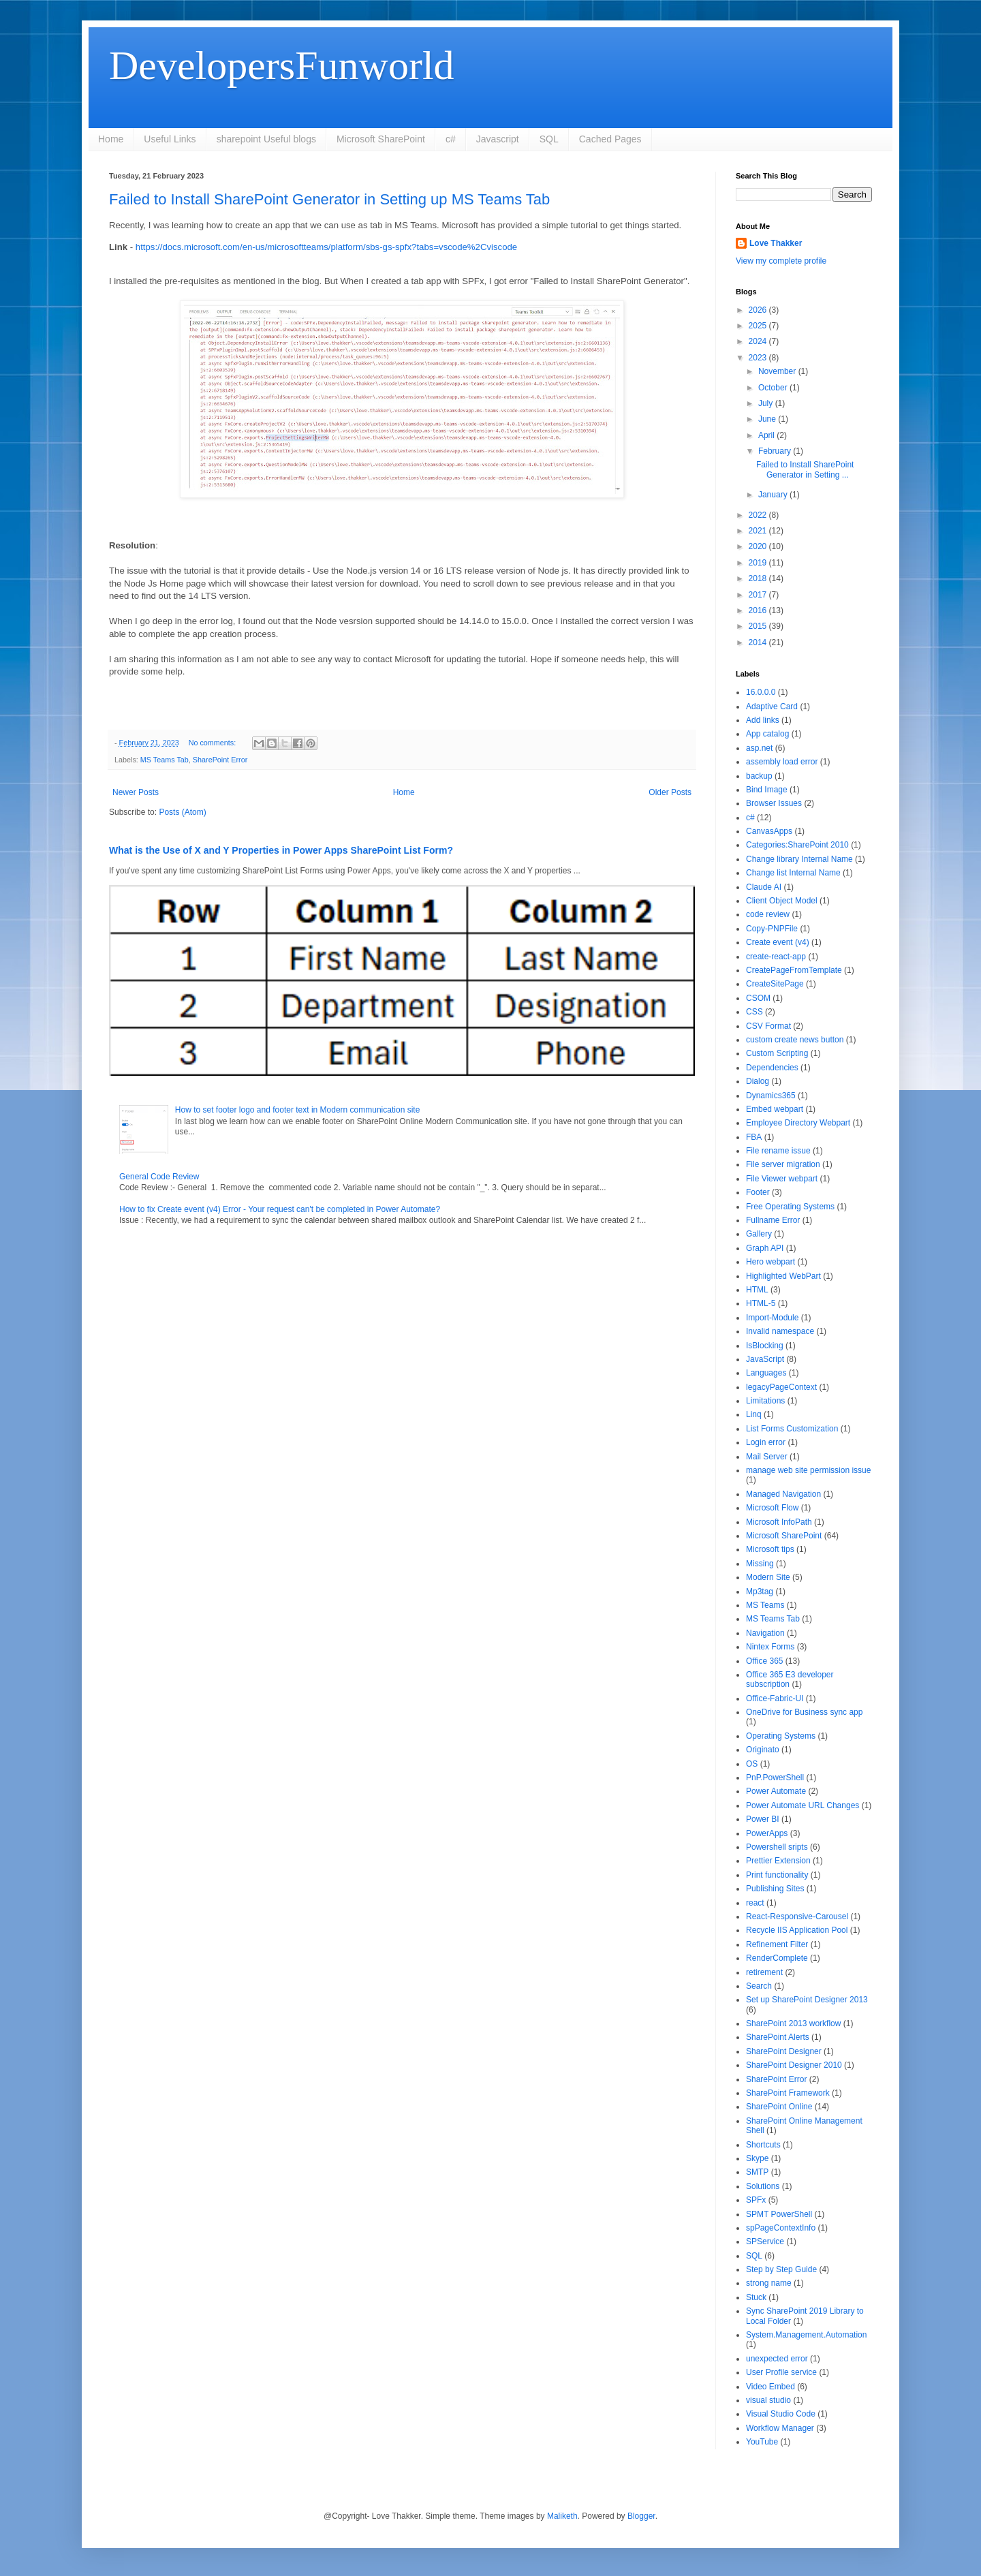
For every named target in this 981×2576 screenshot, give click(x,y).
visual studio (768, 2400)
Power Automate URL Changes (802, 1805)
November (778, 371)
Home (110, 139)
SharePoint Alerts (777, 2037)
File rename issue (778, 1150)
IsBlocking (764, 1345)
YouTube (762, 2442)
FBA (754, 1137)
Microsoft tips (770, 1549)
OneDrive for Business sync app (804, 1712)
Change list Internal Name (793, 873)
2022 (759, 515)
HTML (757, 1289)
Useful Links (170, 139)
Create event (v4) (777, 942)
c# (451, 139)
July (766, 403)
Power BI (762, 1819)
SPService (765, 2241)
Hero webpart (770, 1262)
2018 (759, 578)
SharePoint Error (220, 760)
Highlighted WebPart (783, 1276)
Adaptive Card (772, 706)
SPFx (756, 2200)
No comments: (213, 743)
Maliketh (562, 2516)
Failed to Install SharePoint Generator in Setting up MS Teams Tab (329, 199)
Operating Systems (780, 1736)
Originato (762, 1749)
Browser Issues (774, 803)
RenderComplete (777, 1958)
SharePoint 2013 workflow (793, 2023)
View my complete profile (781, 261)
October (774, 387)
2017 (759, 595)
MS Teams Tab (164, 760)
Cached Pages (610, 139)
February (775, 451)
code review (768, 914)
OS (752, 1764)
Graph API (764, 1248)
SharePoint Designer (784, 2051)
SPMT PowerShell (779, 2214)
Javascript (497, 139)
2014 (759, 642)
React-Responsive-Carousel (797, 1916)
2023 (759, 357)
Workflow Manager (780, 2428)
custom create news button (794, 1039)
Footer (758, 1192)
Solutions (762, 2186)
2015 (759, 626)
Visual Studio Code (780, 2414)
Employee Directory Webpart (798, 1123)
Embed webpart (774, 1109)
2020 (759, 546)
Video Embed (770, 2386)
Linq (754, 1414)
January (774, 494)
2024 (759, 341)
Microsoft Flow (772, 1507)
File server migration (783, 1164)
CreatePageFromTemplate (794, 970)
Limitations (765, 1401)
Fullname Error (773, 1220)
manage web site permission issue (808, 1470)
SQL (549, 139)
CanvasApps (769, 831)
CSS (754, 1012)
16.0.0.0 (760, 692)
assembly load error (782, 761)
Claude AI (763, 887)
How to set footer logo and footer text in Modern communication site (297, 1110)
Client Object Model (782, 900)
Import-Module (772, 1317)
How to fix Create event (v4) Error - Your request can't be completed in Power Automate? (279, 1209)
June (768, 419)
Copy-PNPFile (772, 928)
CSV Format (768, 1026)
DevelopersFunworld (281, 65)
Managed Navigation (783, 1494)
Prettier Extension (778, 1860)
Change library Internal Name (799, 859)
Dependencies (772, 1067)
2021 (759, 531)
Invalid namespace (780, 1331)
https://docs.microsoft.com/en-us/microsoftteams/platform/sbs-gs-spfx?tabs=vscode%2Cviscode (326, 247)
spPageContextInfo (780, 2228)
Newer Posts (135, 792)
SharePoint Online (779, 2106)
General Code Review (159, 1176)
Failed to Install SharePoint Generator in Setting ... (805, 469)
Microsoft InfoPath (779, 1522)
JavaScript (765, 1359)
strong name (769, 2283)
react (755, 1903)
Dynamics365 (771, 1095)
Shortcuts (763, 2145)
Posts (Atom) (182, 812)
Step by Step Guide (781, 2269)
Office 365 (764, 1661)
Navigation (765, 1633)
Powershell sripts (777, 1847)
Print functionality (777, 1875)
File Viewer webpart (782, 1178)
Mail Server (767, 1456)
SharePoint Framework (788, 2093)
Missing (760, 1563)
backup (759, 776)
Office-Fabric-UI (774, 1698)
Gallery (759, 1234)
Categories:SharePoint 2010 (797, 845)
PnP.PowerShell (775, 1777)
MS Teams (765, 1605)
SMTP (757, 2172)
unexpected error (777, 2358)
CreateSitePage (775, 984)
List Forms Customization (792, 1428)
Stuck (756, 2297)
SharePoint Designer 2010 (794, 2065)
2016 (759, 610)
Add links (762, 720)
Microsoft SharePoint (381, 139)
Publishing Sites (775, 1888)
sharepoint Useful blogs (266, 139)
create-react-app (776, 956)
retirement (764, 1972)
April (767, 435)
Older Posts (670, 792)
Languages (766, 1373)
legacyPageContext (781, 1387)
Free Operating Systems (790, 1206)
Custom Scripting (777, 1053)
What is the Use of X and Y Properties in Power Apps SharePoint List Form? (281, 850)
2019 (759, 563)
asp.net (759, 748)
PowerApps (767, 1833)
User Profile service (781, 2372)
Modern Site (768, 1577)
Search (759, 1986)
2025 (759, 325)
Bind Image (767, 789)
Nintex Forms (770, 1646)
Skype (757, 2158)
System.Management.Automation (806, 2335)
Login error (765, 1442)
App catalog (767, 734)
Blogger (641, 2516)
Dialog (757, 1081)
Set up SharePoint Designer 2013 (807, 1999)
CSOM (758, 998)
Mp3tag (759, 1591)
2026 (759, 310)
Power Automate (776, 1791)
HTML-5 (760, 1303)
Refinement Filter (777, 1944)
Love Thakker (775, 243)
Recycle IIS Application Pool (796, 1930)
